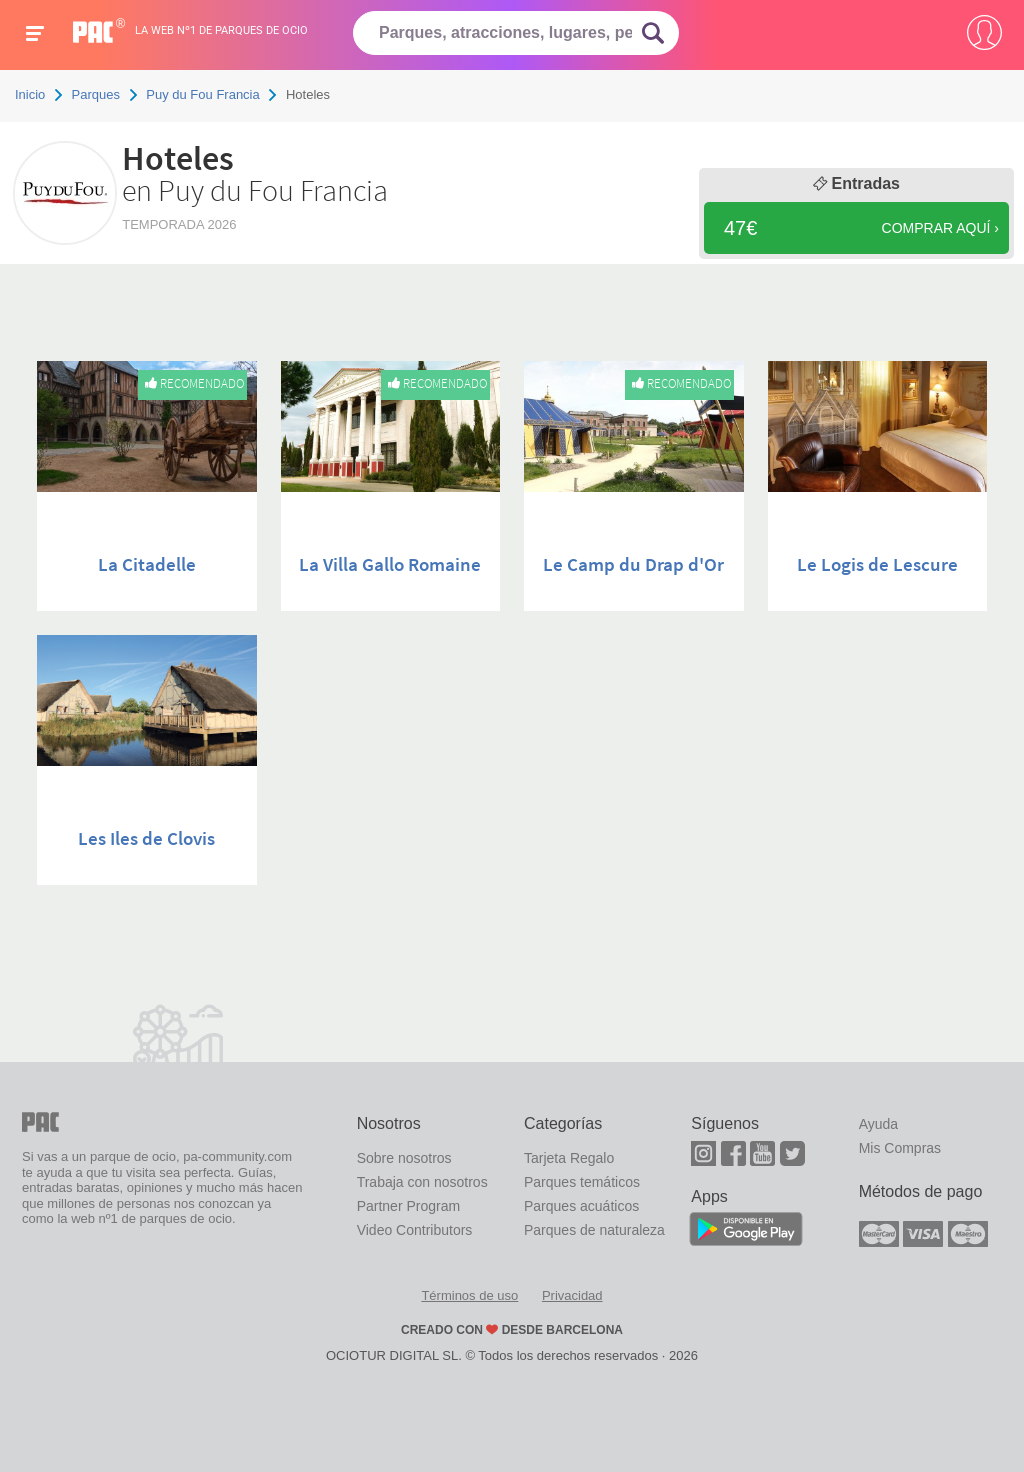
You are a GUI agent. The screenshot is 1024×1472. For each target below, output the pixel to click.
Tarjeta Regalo (569, 1158)
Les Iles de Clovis (146, 838)
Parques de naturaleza (594, 1230)
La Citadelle (147, 564)
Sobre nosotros (404, 1158)
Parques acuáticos (581, 1206)
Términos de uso (469, 1295)
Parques (96, 94)
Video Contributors (415, 1230)
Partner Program (408, 1206)
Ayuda (878, 1124)
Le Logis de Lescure (877, 564)
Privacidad (572, 1295)
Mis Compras (900, 1148)
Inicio (30, 94)
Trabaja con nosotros (422, 1182)
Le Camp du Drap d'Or (633, 564)
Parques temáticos (582, 1182)
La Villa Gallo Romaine (390, 564)
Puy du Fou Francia (202, 94)
